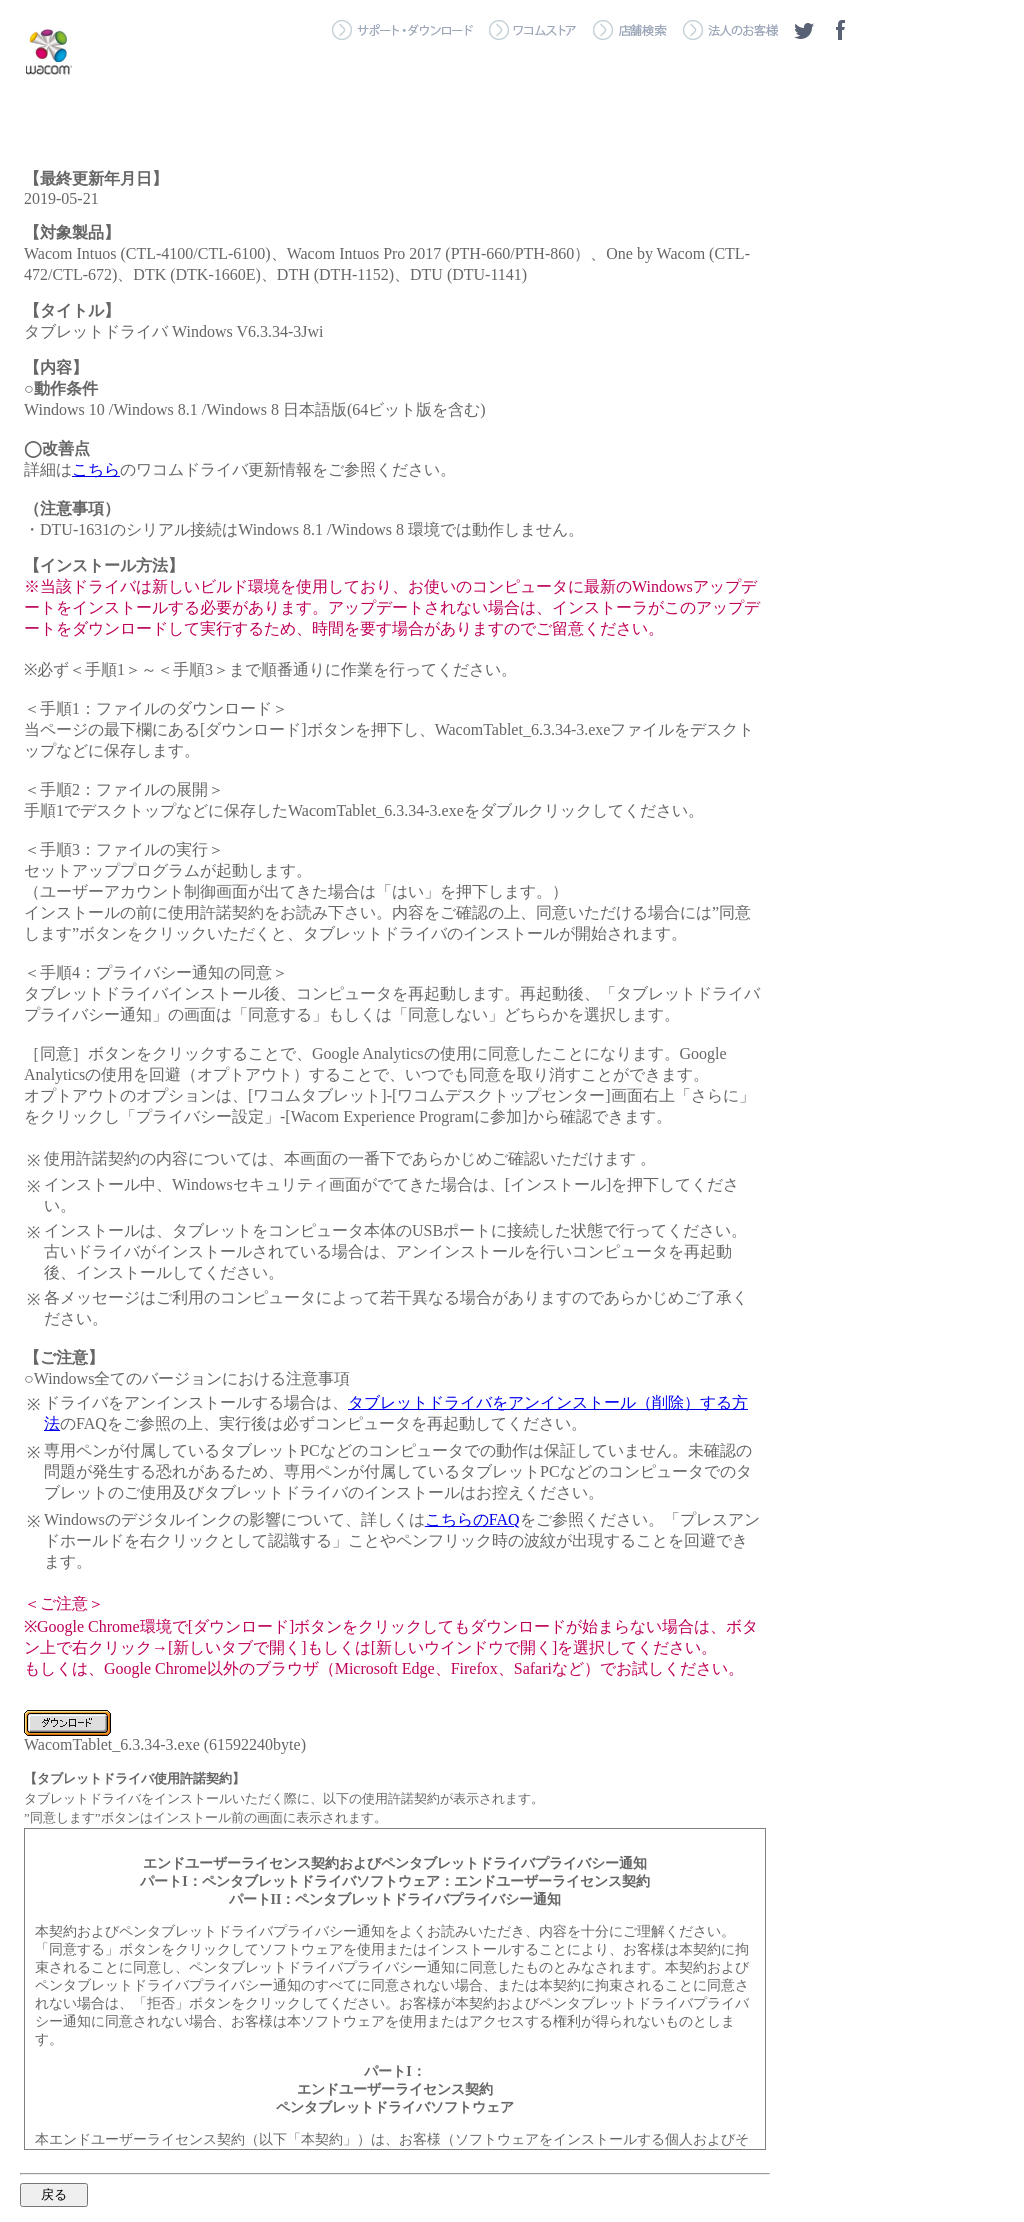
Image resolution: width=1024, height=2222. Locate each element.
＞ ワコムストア (533, 30)
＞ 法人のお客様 (730, 30)
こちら (96, 469)
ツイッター (804, 30)
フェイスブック (840, 30)
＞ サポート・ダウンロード (402, 30)
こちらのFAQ (472, 1519)
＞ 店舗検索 (630, 30)
